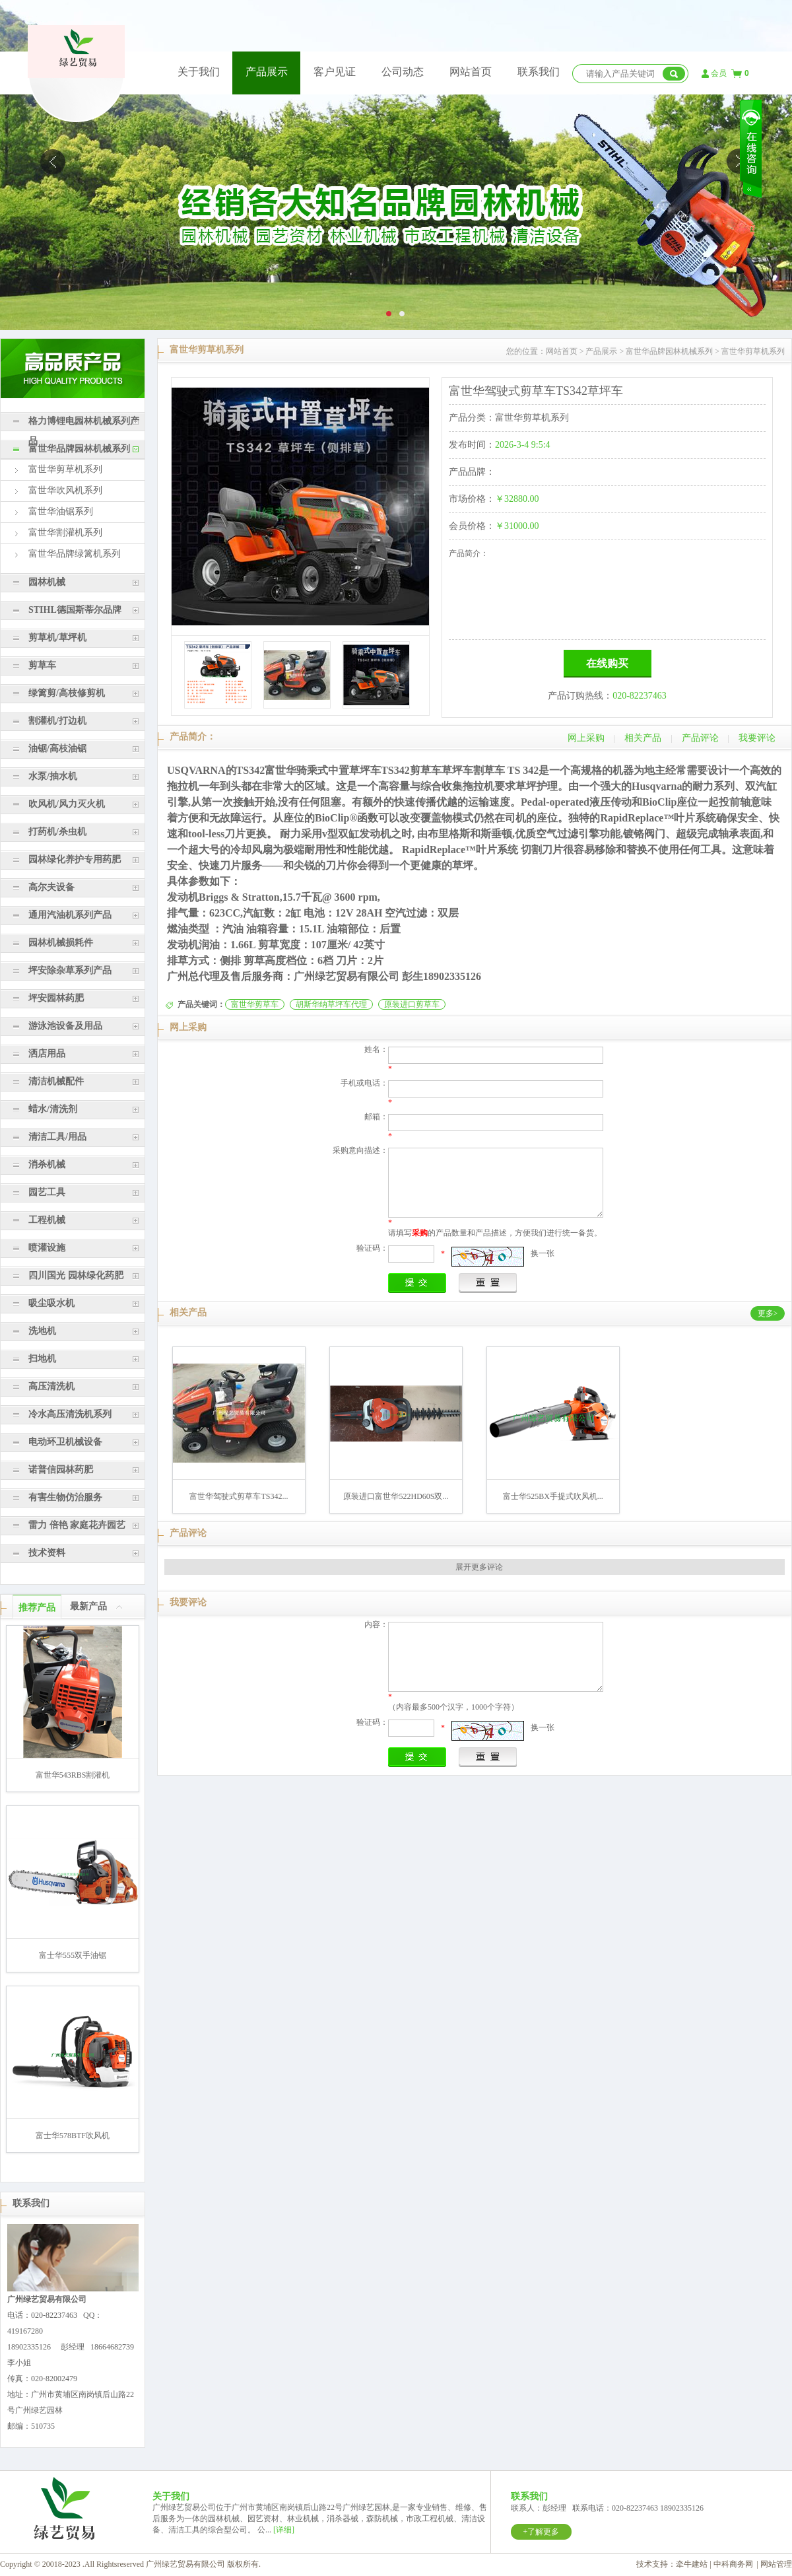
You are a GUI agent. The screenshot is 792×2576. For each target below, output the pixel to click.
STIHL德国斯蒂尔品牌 (74, 610)
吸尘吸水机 (51, 1303)
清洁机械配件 (56, 1081)
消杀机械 (46, 1164)
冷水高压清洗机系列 (70, 1414)
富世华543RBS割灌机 (73, 1775)
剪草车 (42, 665)
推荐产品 (36, 1608)
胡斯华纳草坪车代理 (331, 1004)
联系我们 (538, 71)
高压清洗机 (51, 1386)
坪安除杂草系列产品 (70, 970)
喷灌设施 (46, 1248)
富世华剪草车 (255, 1004)
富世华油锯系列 (60, 511)
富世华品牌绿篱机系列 (74, 554)
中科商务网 (733, 2564)
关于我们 (199, 71)
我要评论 (757, 738)
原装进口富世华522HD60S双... (395, 1496)
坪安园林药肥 (56, 998)
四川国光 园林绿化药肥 (75, 1275)
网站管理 (776, 2564)
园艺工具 (46, 1192)
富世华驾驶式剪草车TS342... (238, 1496)
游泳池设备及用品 (65, 1026)
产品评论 (700, 738)
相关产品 (642, 738)
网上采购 (586, 738)
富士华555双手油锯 (72, 1955)
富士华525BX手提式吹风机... (553, 1496)
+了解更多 (541, 2531)
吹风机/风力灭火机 (66, 804)
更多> (768, 1313)
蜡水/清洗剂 (52, 1109)
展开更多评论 (479, 1567)
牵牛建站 (692, 2564)
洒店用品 (46, 1054)
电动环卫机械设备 (65, 1442)
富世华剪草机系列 (65, 469)
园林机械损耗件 (60, 943)
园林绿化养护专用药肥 (74, 859)
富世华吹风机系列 (65, 490)
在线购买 (607, 663)
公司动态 (402, 71)
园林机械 (46, 582)
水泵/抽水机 (52, 776)
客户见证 (335, 71)
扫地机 (42, 1359)
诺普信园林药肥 (60, 1470)
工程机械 (46, 1220)
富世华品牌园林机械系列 (79, 449)
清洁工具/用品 (57, 1137)
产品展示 (267, 71)
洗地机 (42, 1331)
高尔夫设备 (51, 887)
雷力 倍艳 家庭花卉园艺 (76, 1525)
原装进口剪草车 (412, 1004)
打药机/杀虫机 (57, 832)
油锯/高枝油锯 (57, 748)
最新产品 (88, 1606)
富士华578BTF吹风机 (73, 2135)
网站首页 (470, 71)
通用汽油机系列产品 (70, 915)
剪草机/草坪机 (57, 638)
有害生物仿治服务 (65, 1497)
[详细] (283, 2529)
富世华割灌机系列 (65, 533)
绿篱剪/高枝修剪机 (66, 693)
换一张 (542, 1253)
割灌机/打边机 (57, 721)
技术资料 (46, 1553)
